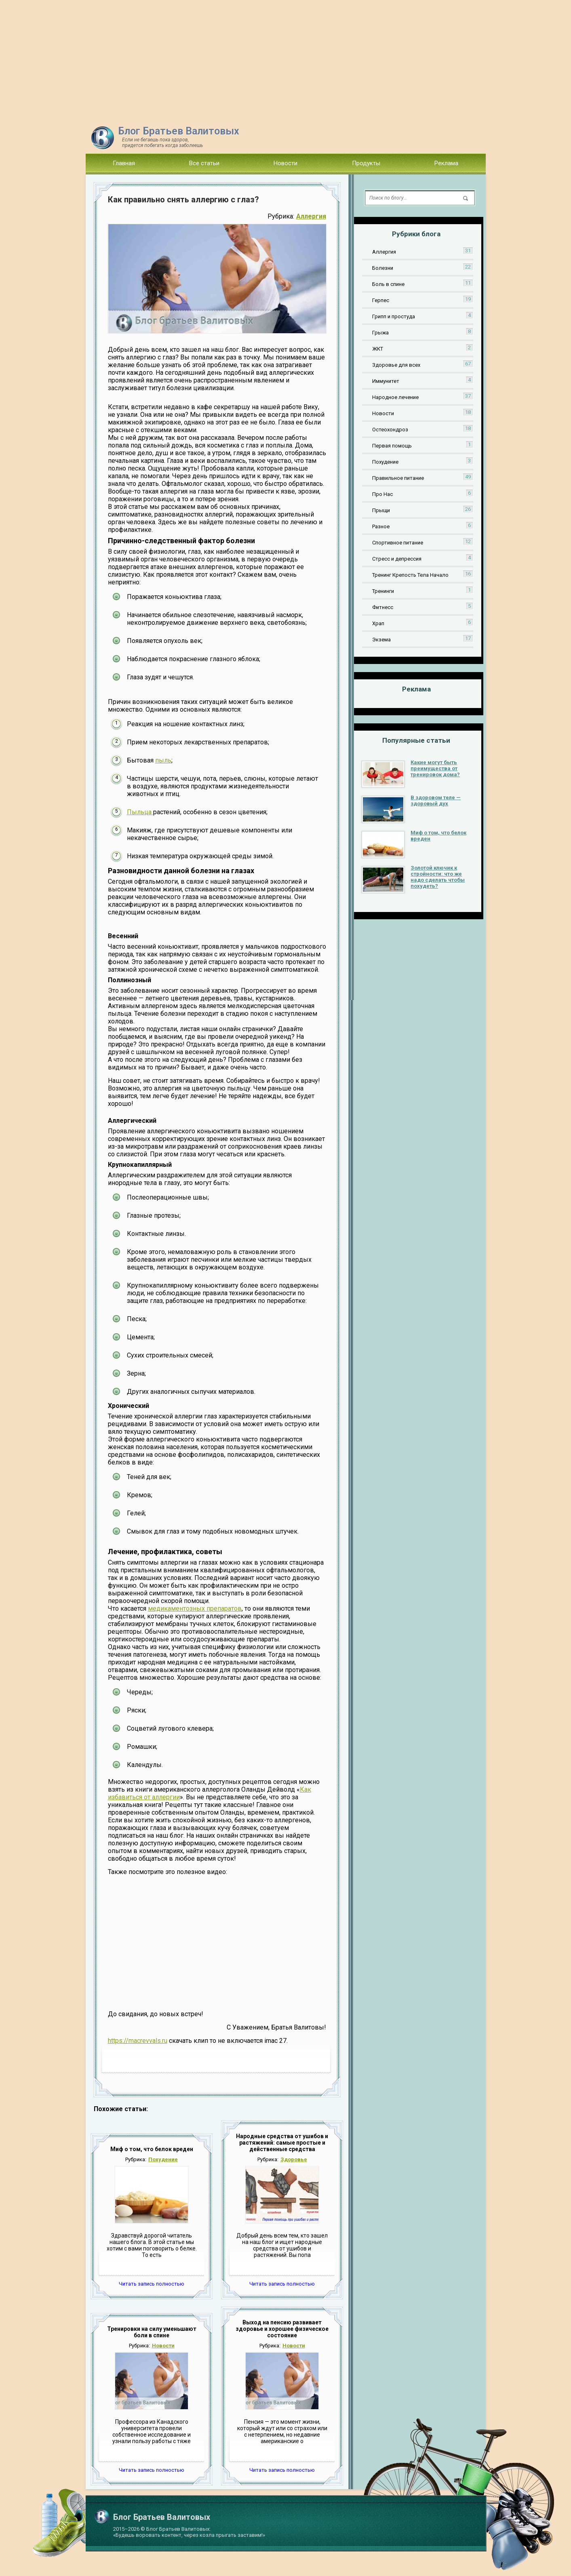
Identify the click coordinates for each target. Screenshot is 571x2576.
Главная (124, 163)
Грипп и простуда (393, 316)
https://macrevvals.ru (137, 2040)
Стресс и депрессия (396, 559)
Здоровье (293, 2159)
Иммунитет (385, 381)
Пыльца (140, 812)
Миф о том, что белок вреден (151, 2149)
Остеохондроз (390, 430)
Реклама (446, 163)
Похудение (163, 2159)
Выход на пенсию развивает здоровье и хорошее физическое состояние (282, 2329)
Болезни (382, 268)
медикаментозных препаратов (195, 1608)
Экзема (381, 640)
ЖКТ (377, 349)
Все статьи (204, 163)
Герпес (380, 300)
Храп (378, 623)
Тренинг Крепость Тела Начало (410, 575)
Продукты (366, 163)
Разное (381, 526)
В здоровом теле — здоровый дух (436, 800)
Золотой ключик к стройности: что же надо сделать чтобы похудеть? (438, 877)
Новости (285, 163)
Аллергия (311, 216)
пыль (163, 760)
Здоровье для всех (396, 365)
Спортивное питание (397, 543)
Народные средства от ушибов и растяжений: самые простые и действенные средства (282, 2142)
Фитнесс (382, 607)
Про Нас (382, 494)
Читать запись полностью (151, 2284)
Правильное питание (398, 478)
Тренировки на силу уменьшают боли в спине (151, 2332)
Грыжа (380, 333)
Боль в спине (388, 284)
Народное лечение (395, 397)
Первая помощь (392, 446)
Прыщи (381, 510)
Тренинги (383, 591)
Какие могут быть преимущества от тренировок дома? (435, 768)
